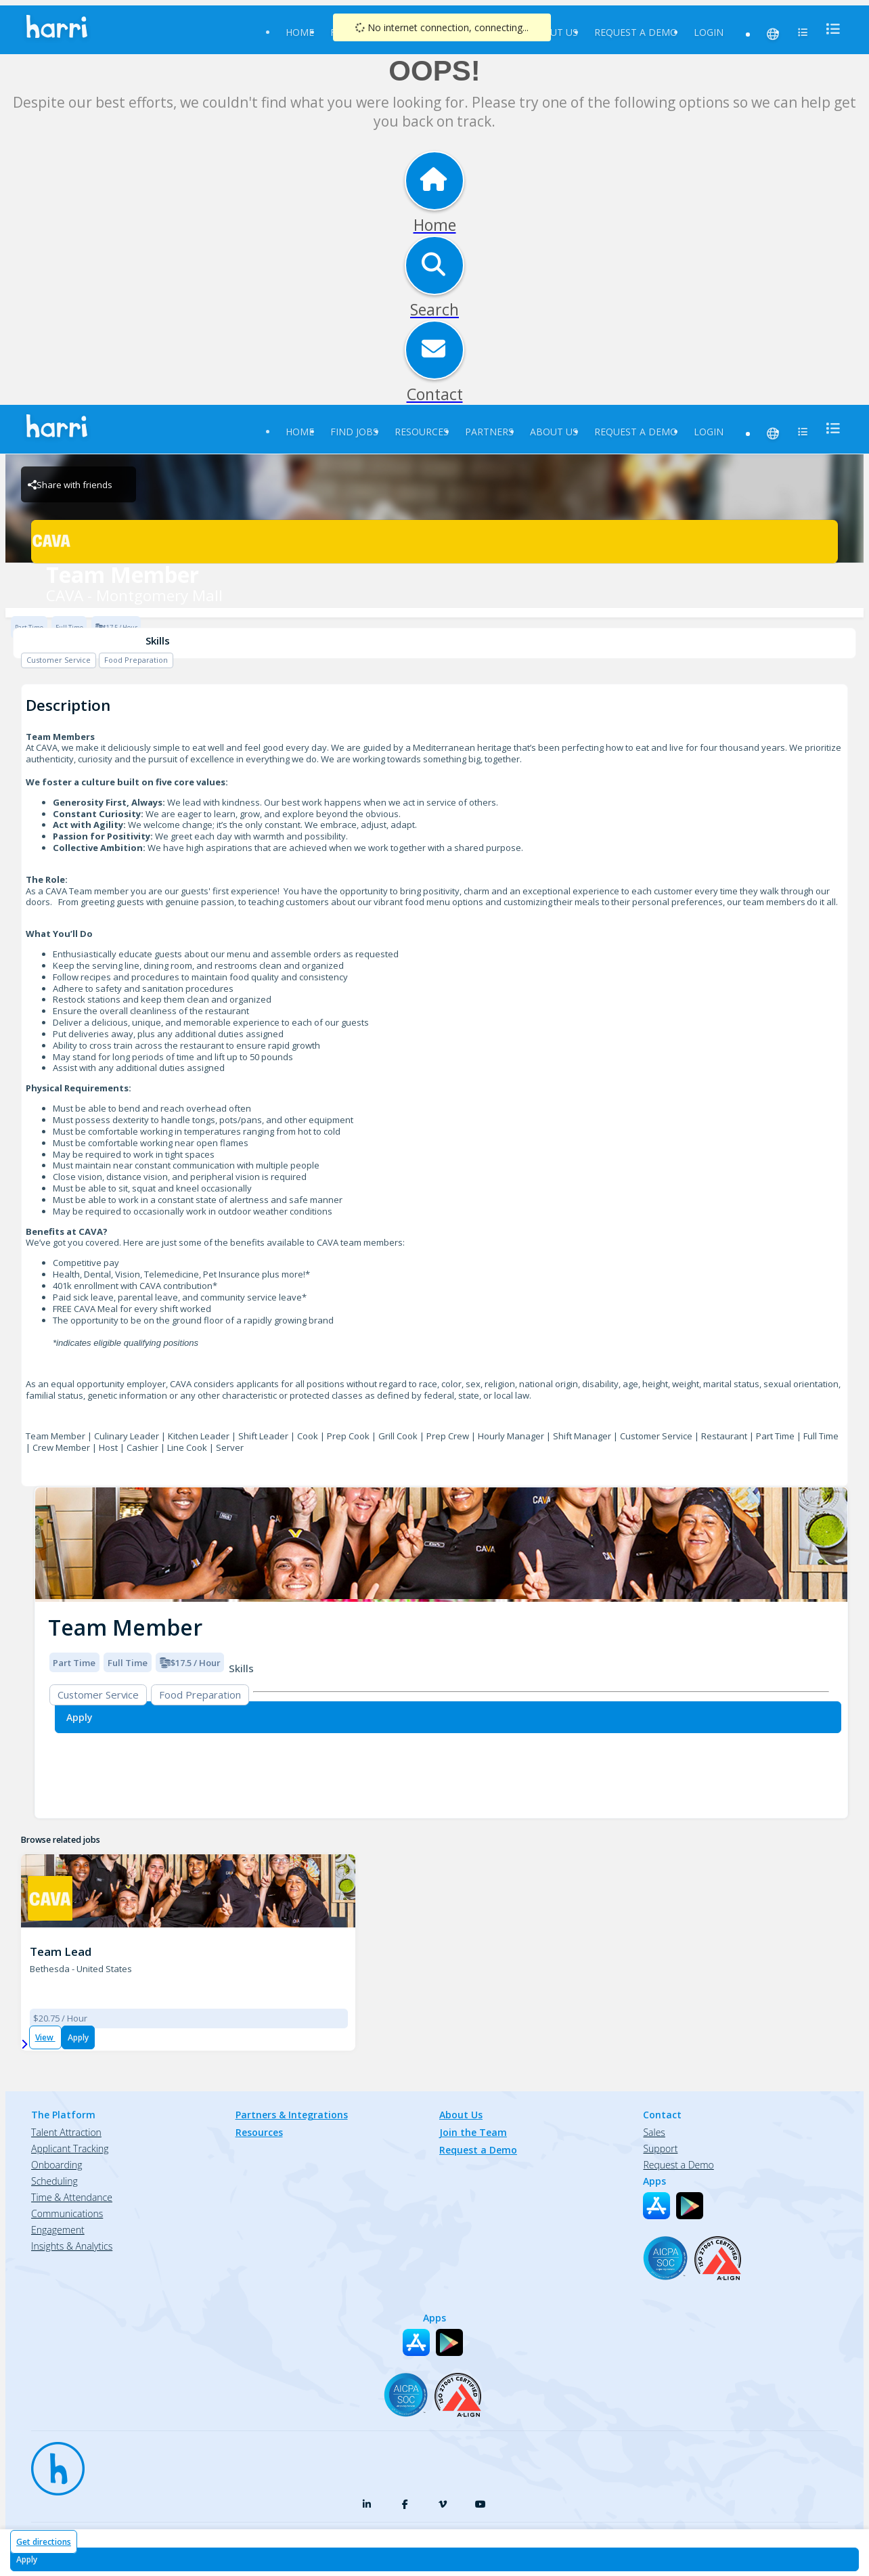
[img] (441, 1544)
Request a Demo (635, 32)
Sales (654, 2132)
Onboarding (56, 2164)
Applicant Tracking (69, 2148)
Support (660, 2148)
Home (300, 32)
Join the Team (473, 2132)
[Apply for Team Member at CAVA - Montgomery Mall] (434, 2559)
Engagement (58, 2229)
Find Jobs (354, 431)
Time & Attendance (71, 2197)
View (45, 2037)
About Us (554, 32)
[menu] (829, 29)
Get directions (43, 2542)
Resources (422, 431)
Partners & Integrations (292, 2114)
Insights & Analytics (71, 2246)
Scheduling (54, 2181)
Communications (67, 2213)
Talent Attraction (66, 2132)
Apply (78, 2037)
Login (708, 32)
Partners (489, 431)
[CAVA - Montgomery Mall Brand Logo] (434, 541)
